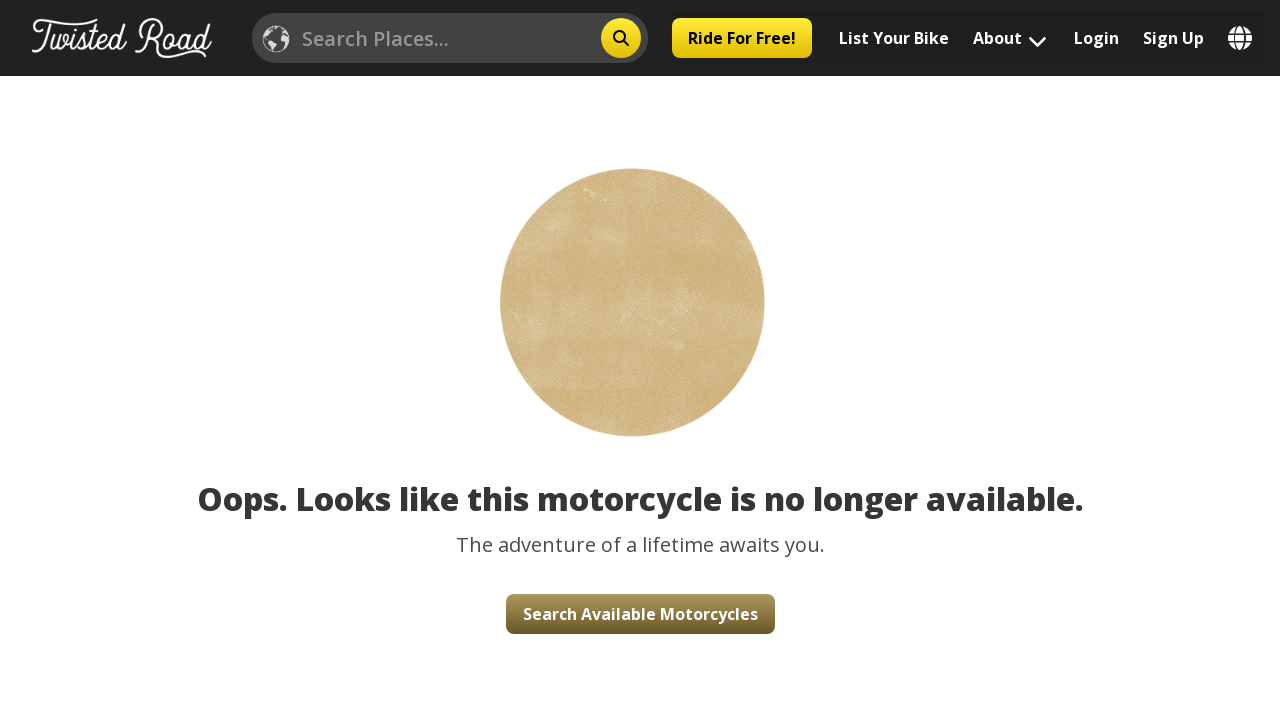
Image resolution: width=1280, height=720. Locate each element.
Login (1096, 38)
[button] (640, 276)
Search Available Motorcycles (640, 614)
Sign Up (1173, 38)
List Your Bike (894, 38)
